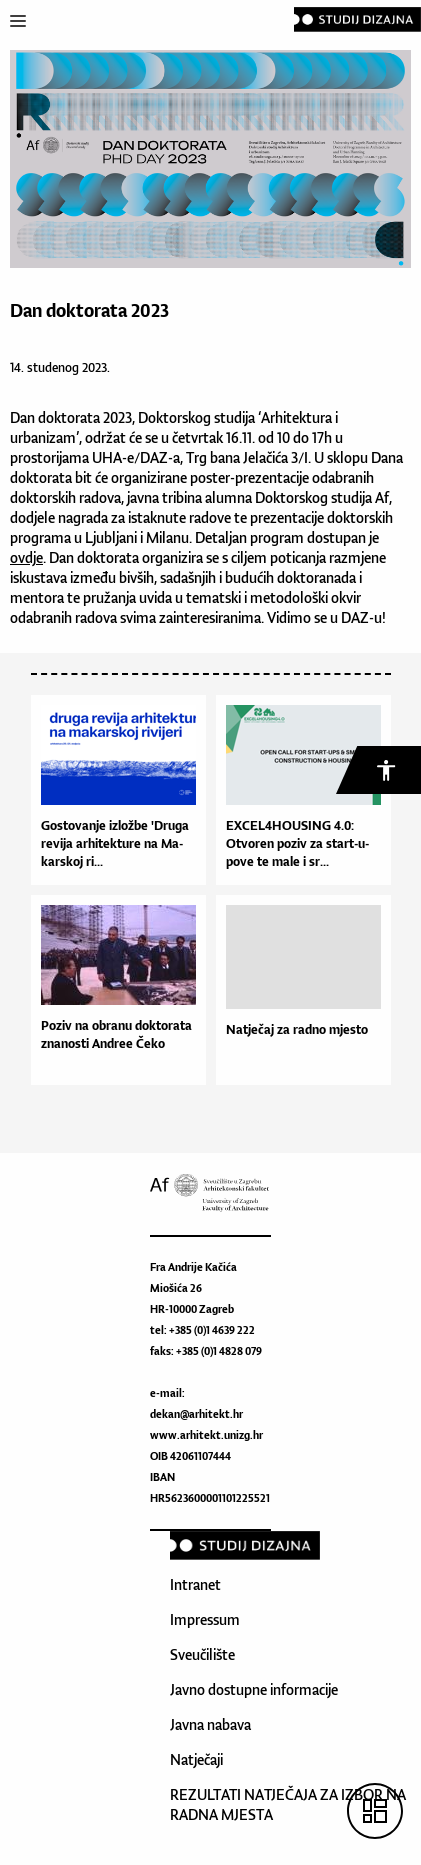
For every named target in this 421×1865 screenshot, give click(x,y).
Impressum (205, 1619)
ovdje (26, 557)
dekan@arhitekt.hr (196, 1414)
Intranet (195, 1584)
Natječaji (196, 1759)
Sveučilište (202, 1654)
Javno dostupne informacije (254, 1689)
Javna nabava (210, 1724)
